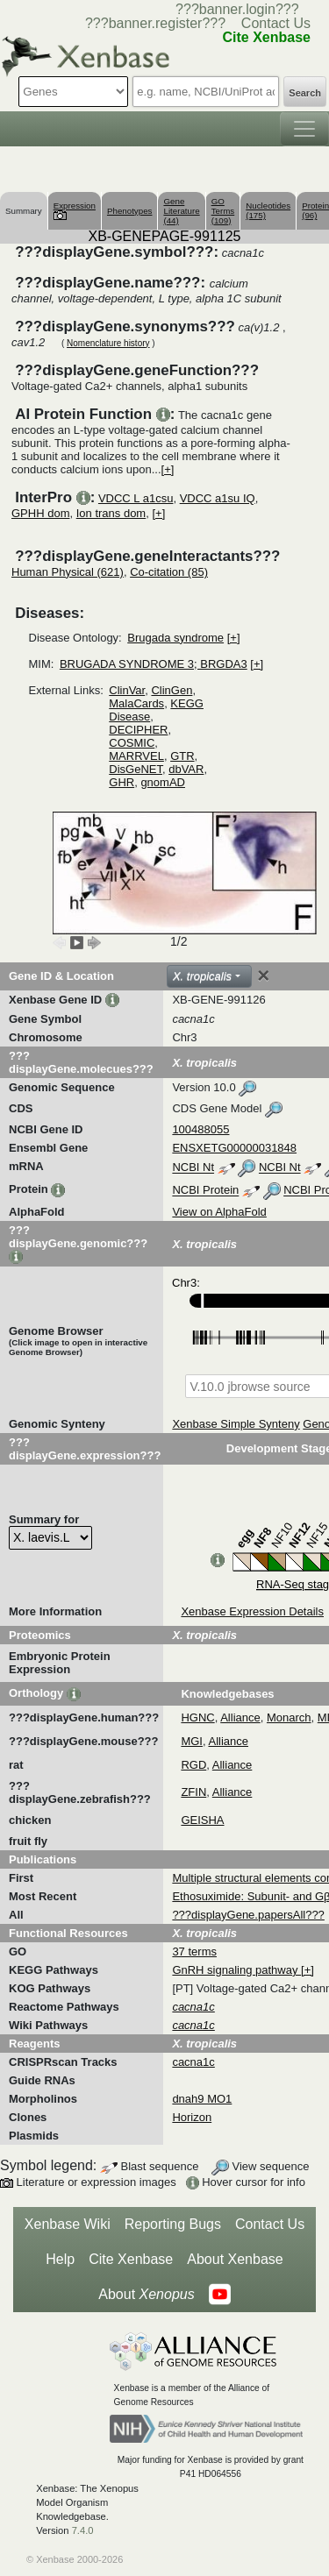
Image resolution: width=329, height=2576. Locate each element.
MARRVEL (136, 756)
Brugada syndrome (175, 637)
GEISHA (202, 1820)
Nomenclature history (108, 343)
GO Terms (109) (223, 210)
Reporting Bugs (173, 2224)
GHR (121, 782)
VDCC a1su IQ (217, 498)
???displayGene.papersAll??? (248, 1914)
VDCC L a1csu (136, 498)
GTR (182, 756)
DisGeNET (135, 769)
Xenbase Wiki (68, 2224)
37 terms (194, 1951)
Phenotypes (130, 211)
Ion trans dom (111, 513)
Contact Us (276, 23)
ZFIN (193, 1792)
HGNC (197, 1717)
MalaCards (136, 703)
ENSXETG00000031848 (234, 1147)
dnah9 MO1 (202, 2098)
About (146, 2295)
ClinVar (127, 690)
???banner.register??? (155, 23)
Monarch (289, 1717)
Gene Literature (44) (181, 210)
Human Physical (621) (67, 571)
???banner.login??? (237, 9)
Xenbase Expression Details (252, 1611)
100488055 (200, 1129)
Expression (75, 210)
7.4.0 (83, 2530)
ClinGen (171, 690)
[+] (168, 469)
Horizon (191, 2117)
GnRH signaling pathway (236, 1969)
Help (60, 2259)
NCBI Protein (205, 1190)
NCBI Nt (193, 1167)
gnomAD (162, 782)
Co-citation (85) (169, 571)
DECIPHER (138, 729)
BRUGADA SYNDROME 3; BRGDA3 (153, 664)
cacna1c (193, 2062)
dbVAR (186, 769)
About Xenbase (235, 2259)
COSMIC (131, 742)
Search (305, 93)
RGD (193, 1764)
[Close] (263, 975)
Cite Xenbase (131, 2259)
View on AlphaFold (219, 1211)
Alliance (240, 1717)
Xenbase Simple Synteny (235, 1423)
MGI (192, 1741)
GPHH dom (40, 513)
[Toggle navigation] (304, 128)
